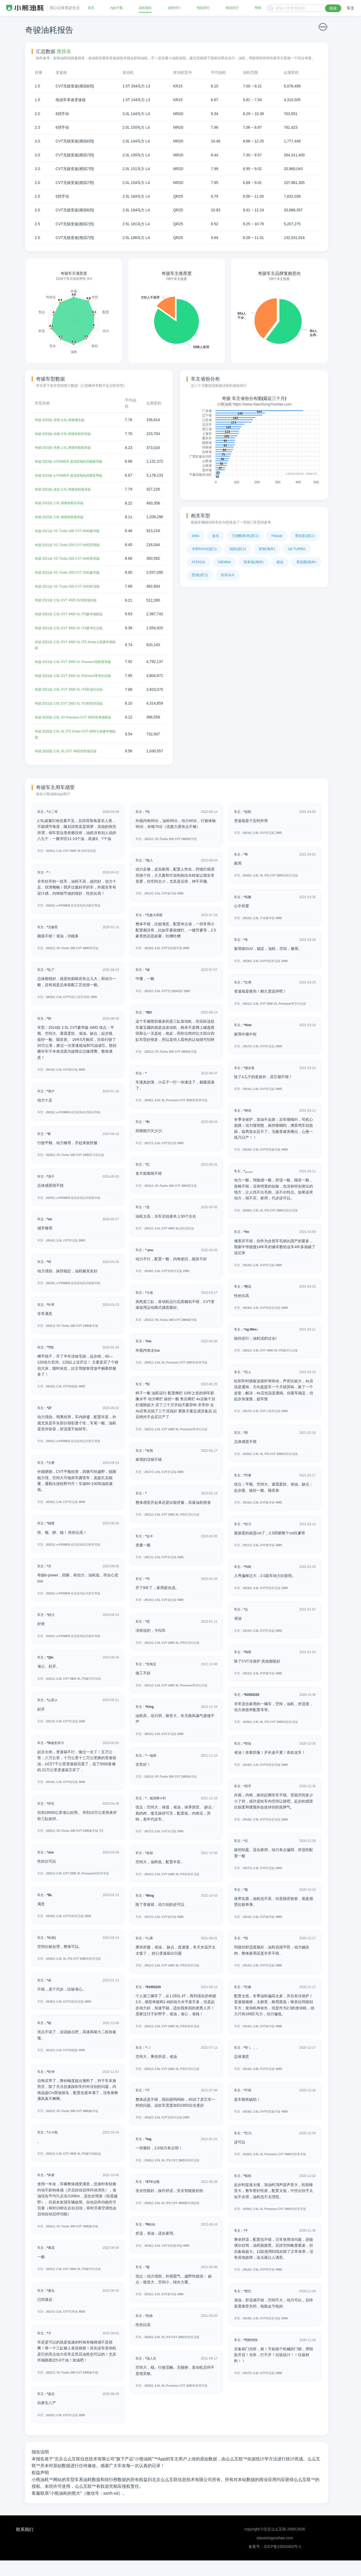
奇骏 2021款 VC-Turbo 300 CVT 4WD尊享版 (72, 557)
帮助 (257, 8)
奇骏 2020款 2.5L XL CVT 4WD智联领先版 (70, 767)
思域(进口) (200, 575)
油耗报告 (144, 8)
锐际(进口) (237, 549)
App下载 (116, 8)
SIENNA (224, 562)
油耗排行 (173, 8)
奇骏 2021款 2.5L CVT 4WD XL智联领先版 (70, 599)
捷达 (279, 562)
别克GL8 (227, 575)
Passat (276, 536)
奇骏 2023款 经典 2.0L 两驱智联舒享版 (67, 433)
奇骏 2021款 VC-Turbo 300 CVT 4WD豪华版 (72, 530)
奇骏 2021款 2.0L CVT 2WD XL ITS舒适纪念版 (74, 700)
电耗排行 (203, 8)
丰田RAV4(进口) (204, 549)
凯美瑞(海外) (254, 562)
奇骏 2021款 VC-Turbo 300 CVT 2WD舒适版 (72, 585)
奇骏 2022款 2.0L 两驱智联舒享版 (63, 502)
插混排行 (232, 8)
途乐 (215, 536)
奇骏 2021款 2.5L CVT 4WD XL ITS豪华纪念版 (74, 626)
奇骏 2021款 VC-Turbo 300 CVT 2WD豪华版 (72, 571)
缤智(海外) (267, 549)
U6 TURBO (297, 549)
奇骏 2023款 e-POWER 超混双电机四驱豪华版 (74, 461)
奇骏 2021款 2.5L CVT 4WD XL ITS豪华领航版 (74, 613)
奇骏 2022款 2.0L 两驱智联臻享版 (63, 516)
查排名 (64, 51)
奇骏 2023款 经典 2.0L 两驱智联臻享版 (67, 447)
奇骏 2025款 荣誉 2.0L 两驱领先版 (63, 420)
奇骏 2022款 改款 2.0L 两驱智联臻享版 (67, 489)
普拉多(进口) (305, 536)
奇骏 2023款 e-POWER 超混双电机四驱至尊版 (74, 475)
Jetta (195, 536)
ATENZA (198, 562)
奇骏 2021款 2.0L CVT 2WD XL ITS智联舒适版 (74, 713)
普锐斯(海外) (306, 562)
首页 (91, 8)
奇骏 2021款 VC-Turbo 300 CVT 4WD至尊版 (72, 544)
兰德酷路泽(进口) (245, 536)
